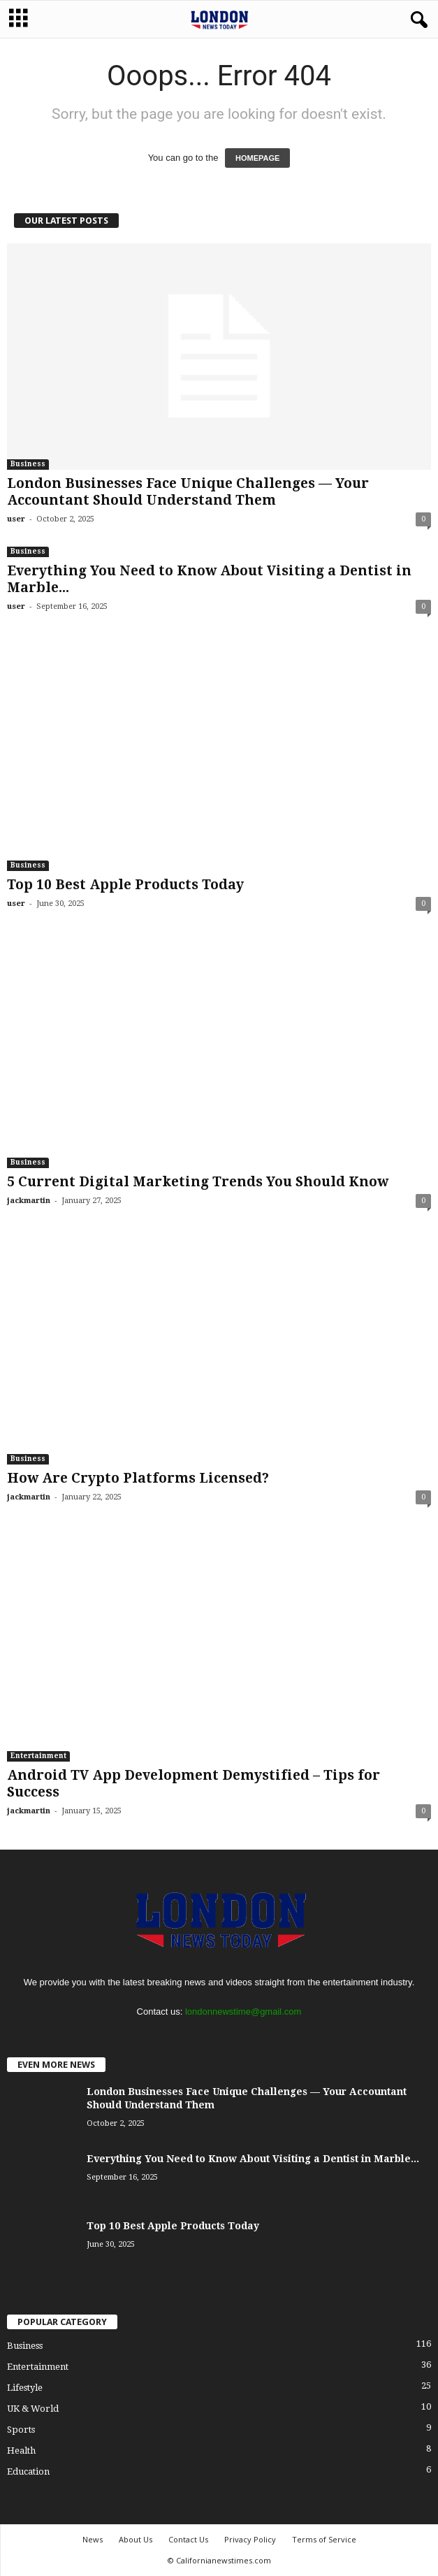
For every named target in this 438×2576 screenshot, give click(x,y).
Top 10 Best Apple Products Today (125, 885)
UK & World (33, 2408)
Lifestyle (25, 2387)
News (92, 2539)
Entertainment (38, 1756)
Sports (21, 2429)
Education (28, 2471)
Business (27, 464)
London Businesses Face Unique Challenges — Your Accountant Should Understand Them (188, 491)
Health (21, 2450)
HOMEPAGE (257, 158)
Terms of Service (324, 2539)
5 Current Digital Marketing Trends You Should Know (197, 1182)
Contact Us (188, 2539)
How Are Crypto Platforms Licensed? (138, 1478)
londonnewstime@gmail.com (243, 2011)
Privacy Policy (250, 2539)
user (16, 519)
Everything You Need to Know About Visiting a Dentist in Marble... (253, 2158)
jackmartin (28, 1200)
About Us (135, 2539)
